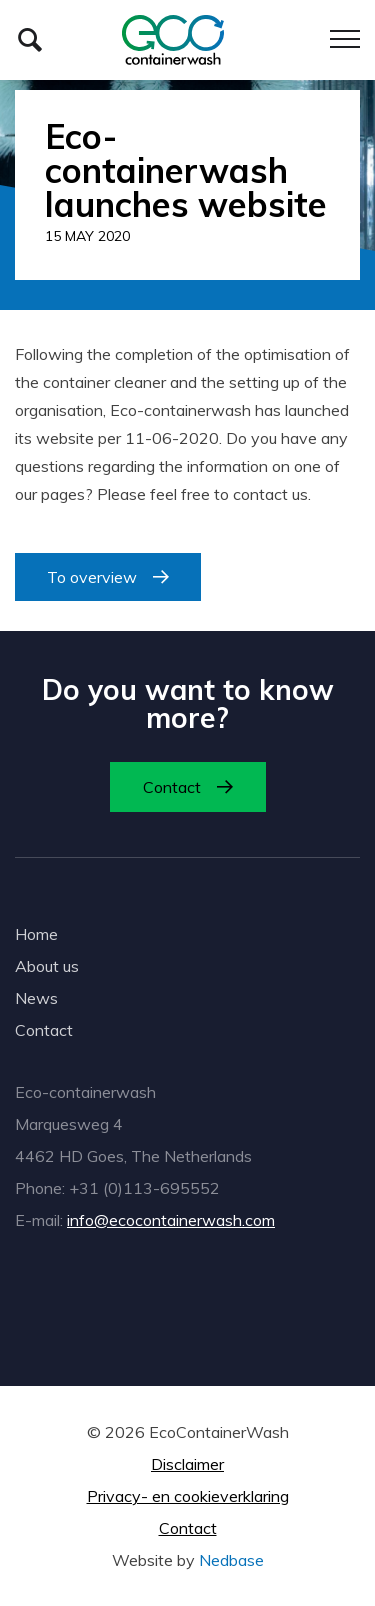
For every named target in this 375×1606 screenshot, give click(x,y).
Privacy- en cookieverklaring (188, 1496)
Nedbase (231, 1560)
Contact (172, 787)
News (36, 998)
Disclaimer (187, 1464)
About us (47, 966)
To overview (92, 577)
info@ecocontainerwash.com (171, 1220)
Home (36, 934)
